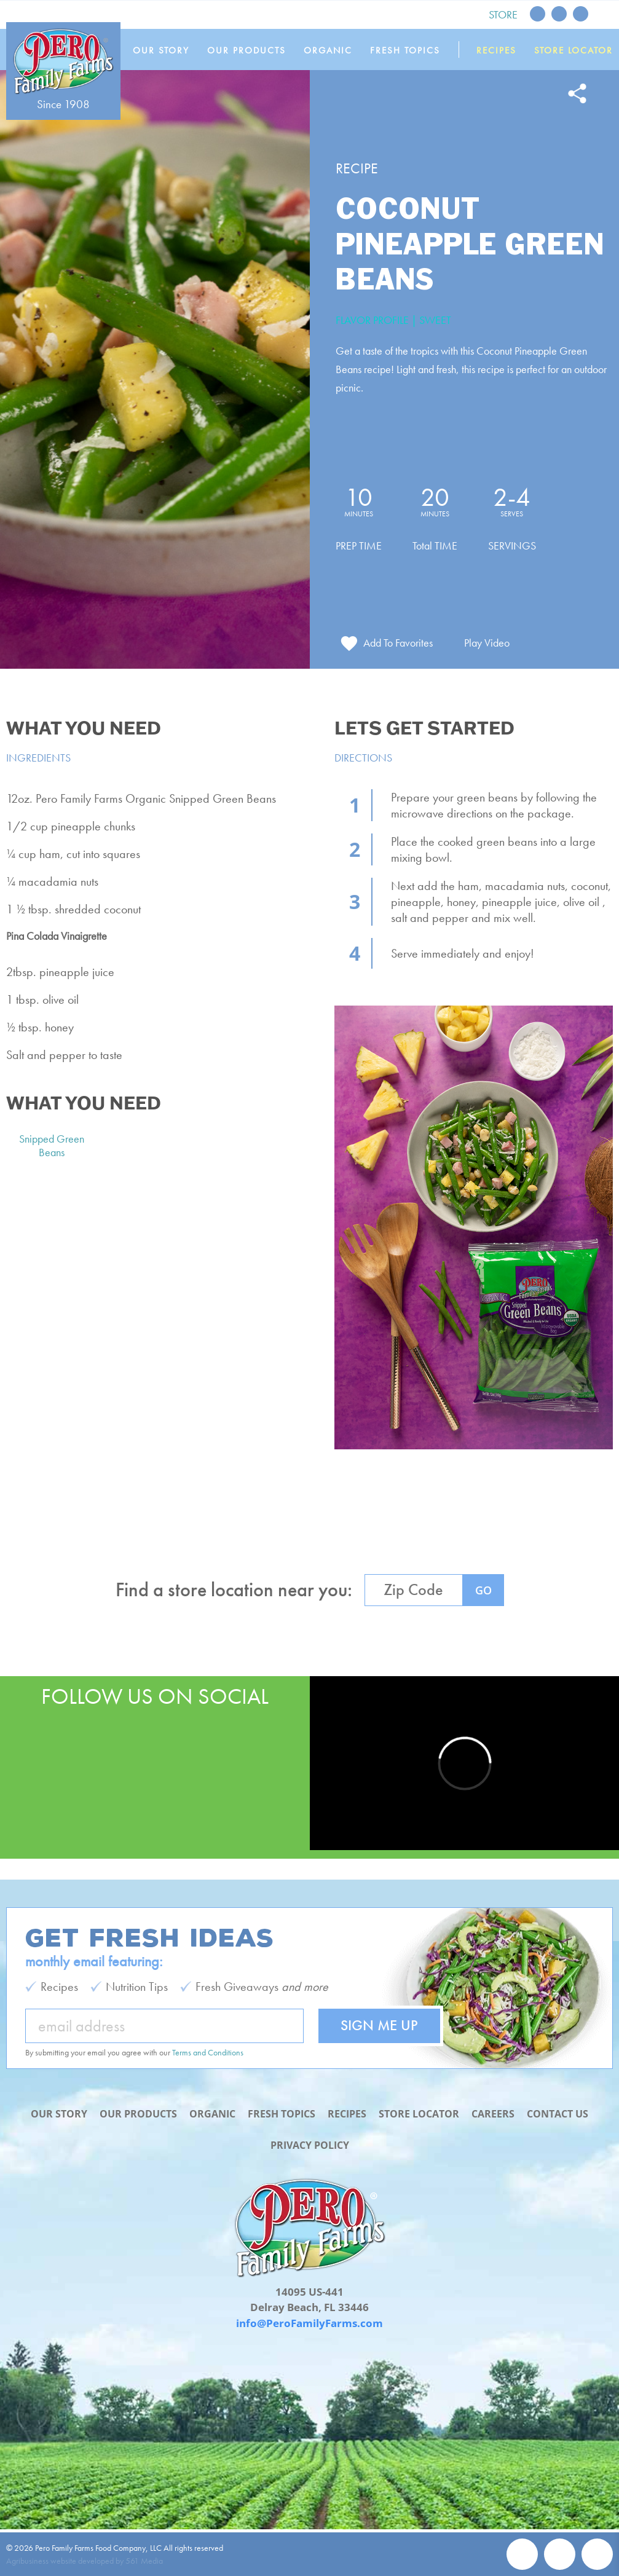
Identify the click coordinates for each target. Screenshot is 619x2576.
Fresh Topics (409, 50)
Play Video (490, 648)
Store (503, 14)
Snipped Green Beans (51, 1151)
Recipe (357, 168)
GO (483, 1595)
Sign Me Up (379, 2009)
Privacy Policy (310, 2145)
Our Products (254, 50)
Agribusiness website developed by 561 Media (84, 2560)
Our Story (169, 50)
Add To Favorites (398, 647)
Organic (334, 50)
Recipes (498, 50)
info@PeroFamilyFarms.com (309, 2323)
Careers (500, 2098)
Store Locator (573, 50)
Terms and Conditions (207, 2036)
